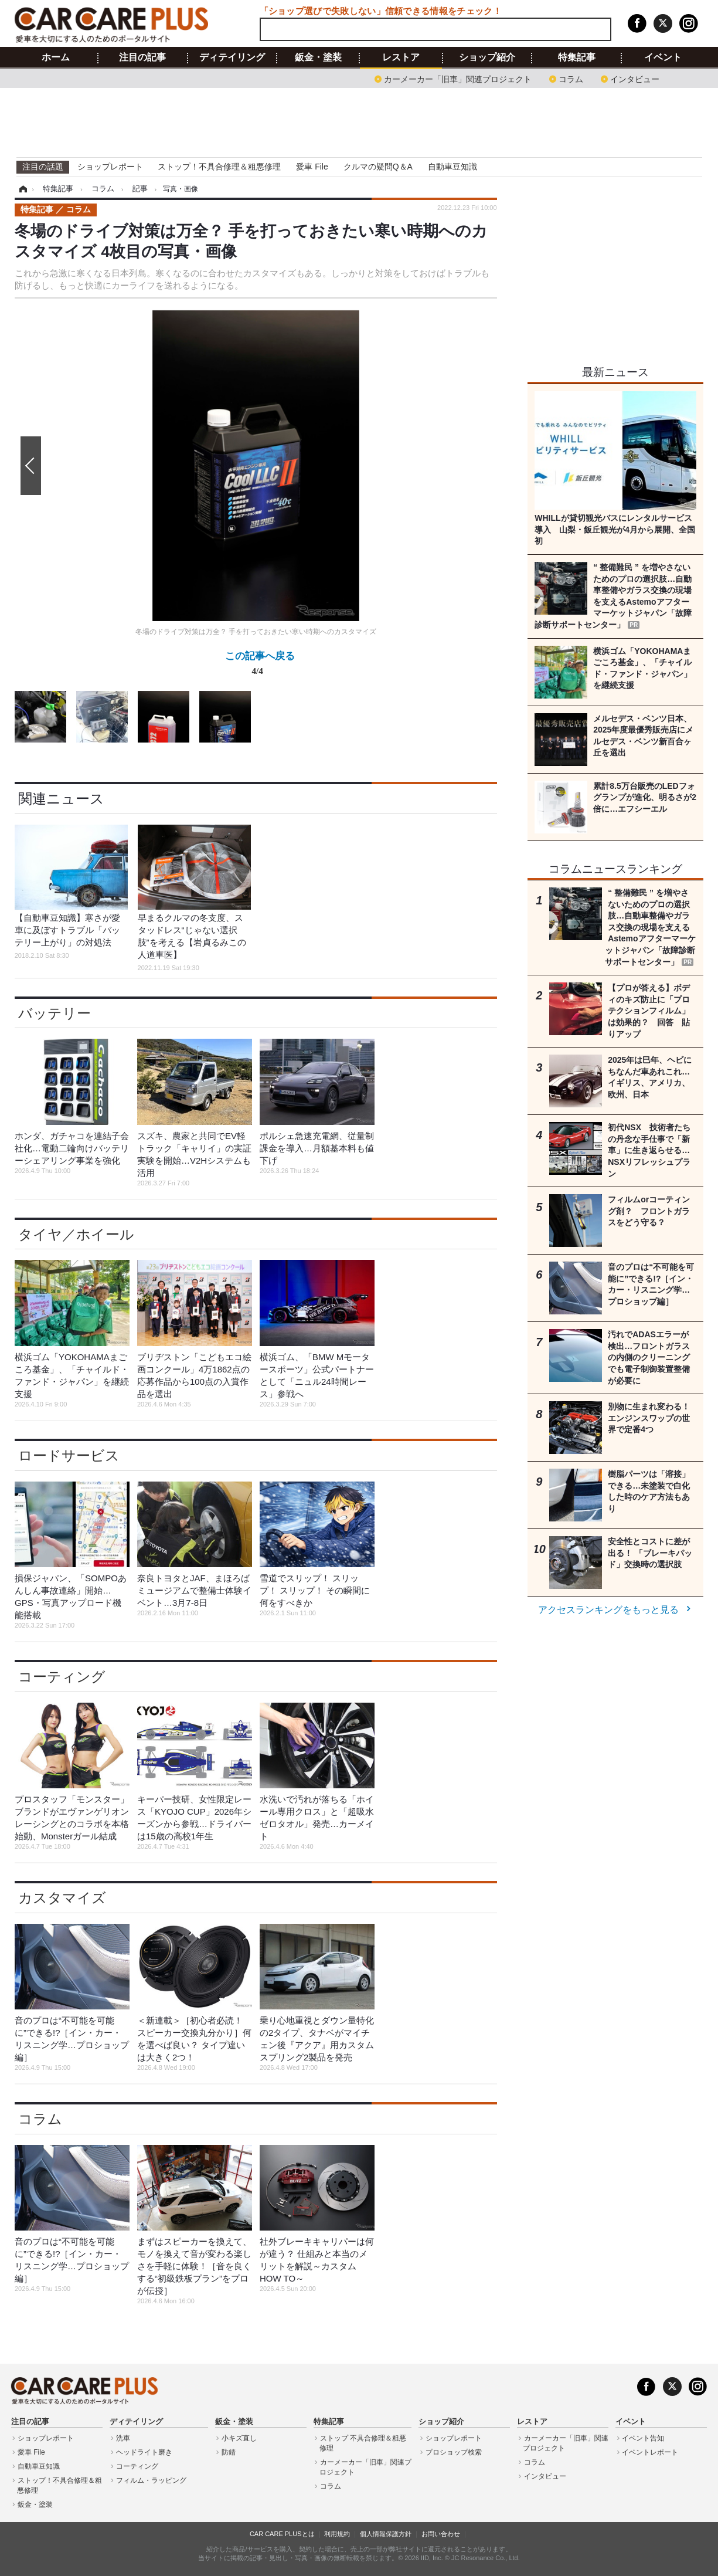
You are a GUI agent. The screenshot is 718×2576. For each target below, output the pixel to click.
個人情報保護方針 (385, 2533)
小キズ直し (239, 2438)
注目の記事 (142, 57)
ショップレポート (110, 166)
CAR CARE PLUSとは (282, 2533)
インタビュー (634, 78)
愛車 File (312, 166)
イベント (663, 57)
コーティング (62, 1676)
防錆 (229, 2452)
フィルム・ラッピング (151, 2480)
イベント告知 (643, 2438)
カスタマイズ (62, 1898)
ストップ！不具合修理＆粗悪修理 (219, 166)
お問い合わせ (440, 2533)
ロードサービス (69, 1455)
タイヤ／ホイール (76, 1234)
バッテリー (54, 1013)
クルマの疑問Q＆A (378, 166)
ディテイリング (232, 57)
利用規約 (337, 2533)
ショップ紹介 (487, 57)
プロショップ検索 (454, 2452)
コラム (571, 78)
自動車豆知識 (452, 166)
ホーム (56, 57)
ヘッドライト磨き (144, 2452)
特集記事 (577, 57)
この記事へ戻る (260, 666)
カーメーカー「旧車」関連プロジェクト (458, 78)
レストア (401, 57)
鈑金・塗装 (318, 57)
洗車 (123, 2438)
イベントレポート (650, 2452)
